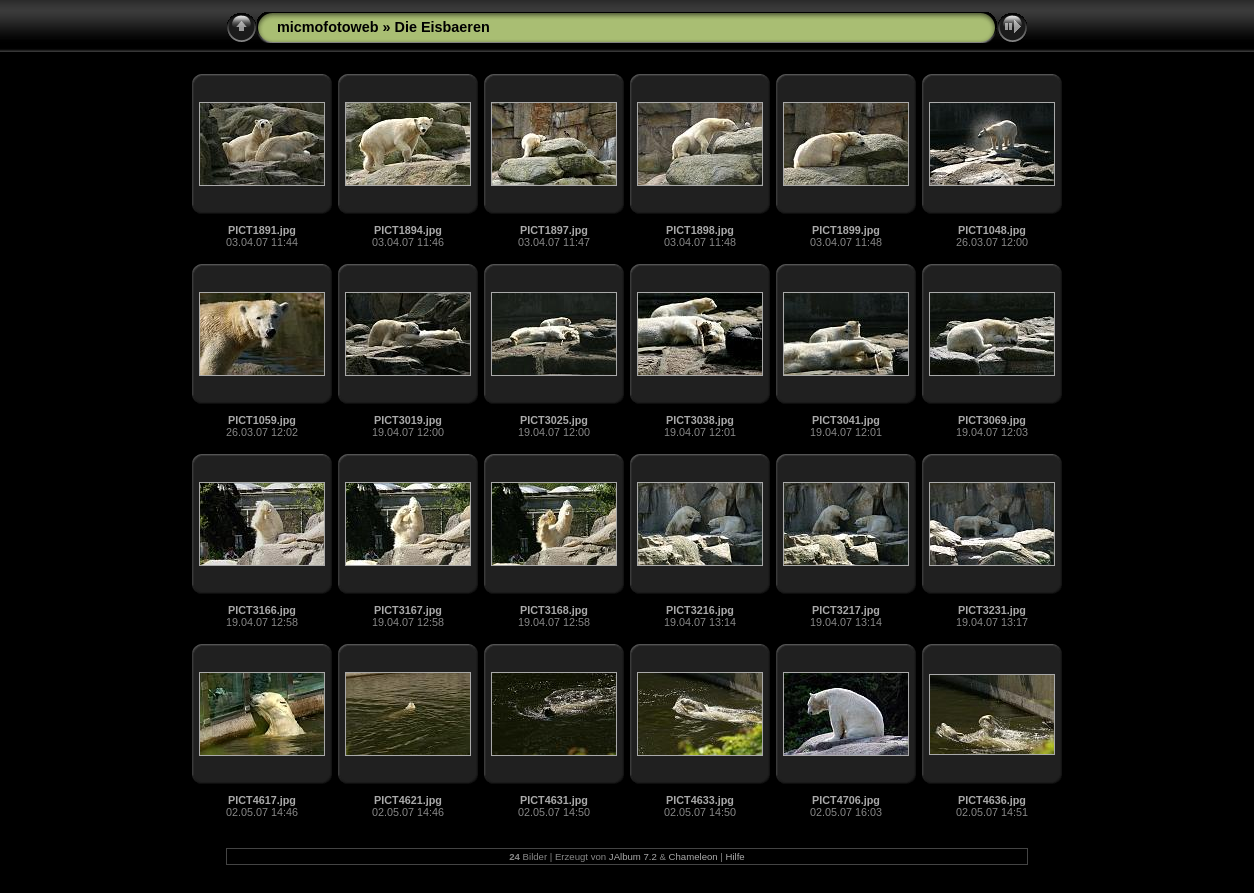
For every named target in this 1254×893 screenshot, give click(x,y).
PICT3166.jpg (262, 610)
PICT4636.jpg (992, 800)
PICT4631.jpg (554, 800)
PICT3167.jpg (408, 610)
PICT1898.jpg (700, 230)
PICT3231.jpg (992, 610)
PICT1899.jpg (846, 230)
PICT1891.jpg (262, 230)
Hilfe (734, 856)
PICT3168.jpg (554, 610)
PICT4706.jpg (846, 800)
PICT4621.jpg (408, 800)
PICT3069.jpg (992, 420)
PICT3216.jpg (700, 610)
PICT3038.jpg (700, 420)
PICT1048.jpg (992, 230)
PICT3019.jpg (408, 420)
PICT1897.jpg (554, 230)
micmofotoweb (328, 27)
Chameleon (693, 856)
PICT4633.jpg (700, 800)
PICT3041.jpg (846, 420)
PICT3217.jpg (846, 610)
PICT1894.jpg (408, 230)
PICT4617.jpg (262, 800)
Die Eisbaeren (442, 27)
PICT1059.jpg (262, 420)
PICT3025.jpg (554, 420)
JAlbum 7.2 (633, 856)
